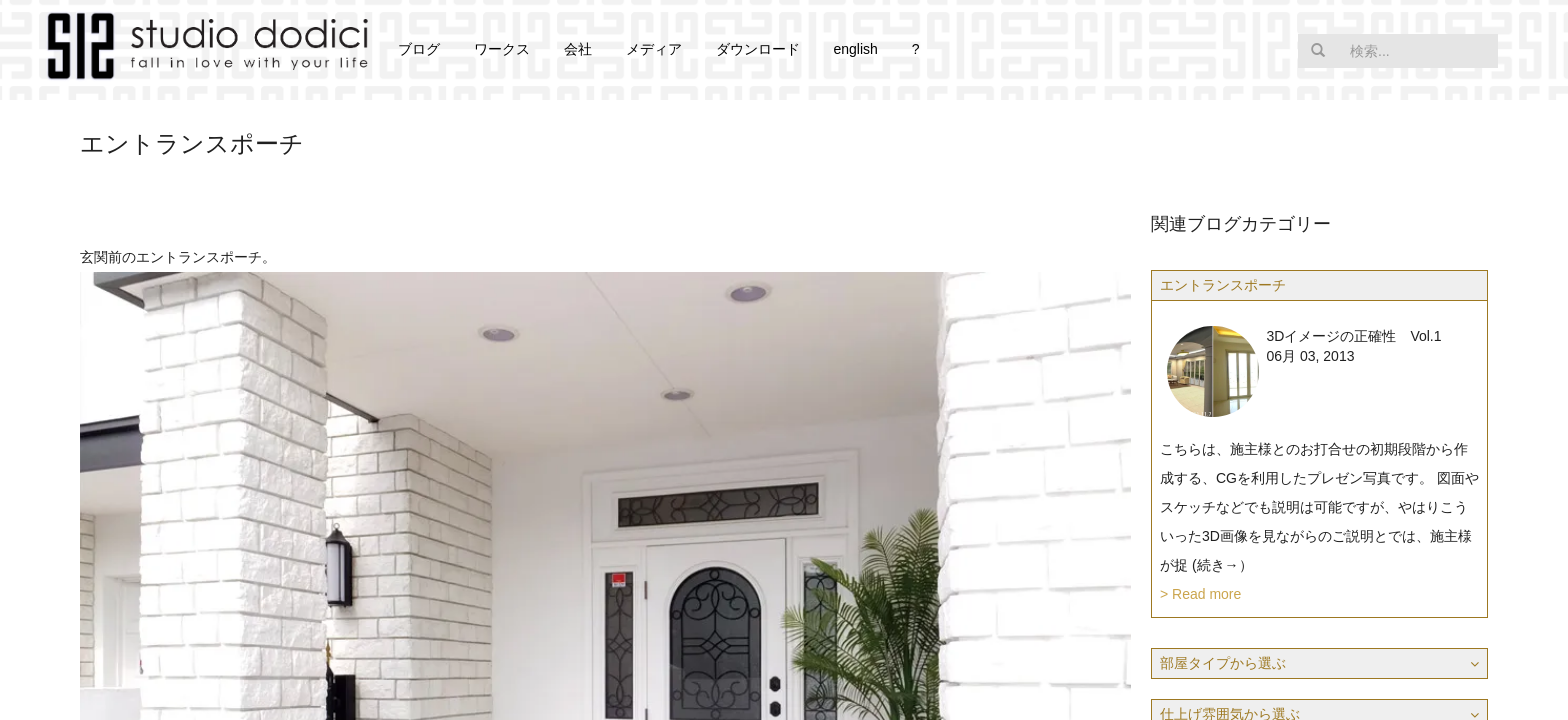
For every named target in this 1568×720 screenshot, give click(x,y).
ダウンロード (758, 49)
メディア (654, 49)
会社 (578, 49)
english (855, 49)
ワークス (502, 49)
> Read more (1200, 594)
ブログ (419, 49)
